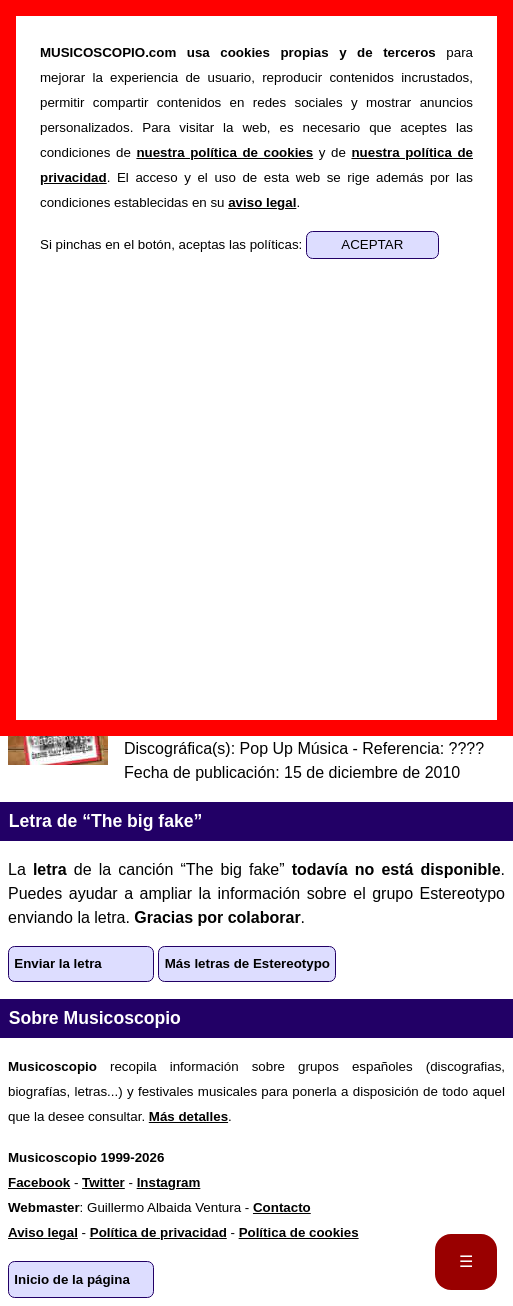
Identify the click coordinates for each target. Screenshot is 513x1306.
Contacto (282, 1207)
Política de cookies (299, 1232)
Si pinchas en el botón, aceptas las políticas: (173, 244)
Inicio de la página (72, 1279)
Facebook (39, 1182)
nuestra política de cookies (224, 152)
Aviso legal (43, 1232)
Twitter (103, 1182)
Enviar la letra (57, 963)
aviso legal (262, 202)
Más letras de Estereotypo (247, 963)
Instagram (169, 1182)
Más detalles (188, 1116)
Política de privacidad (158, 1232)
